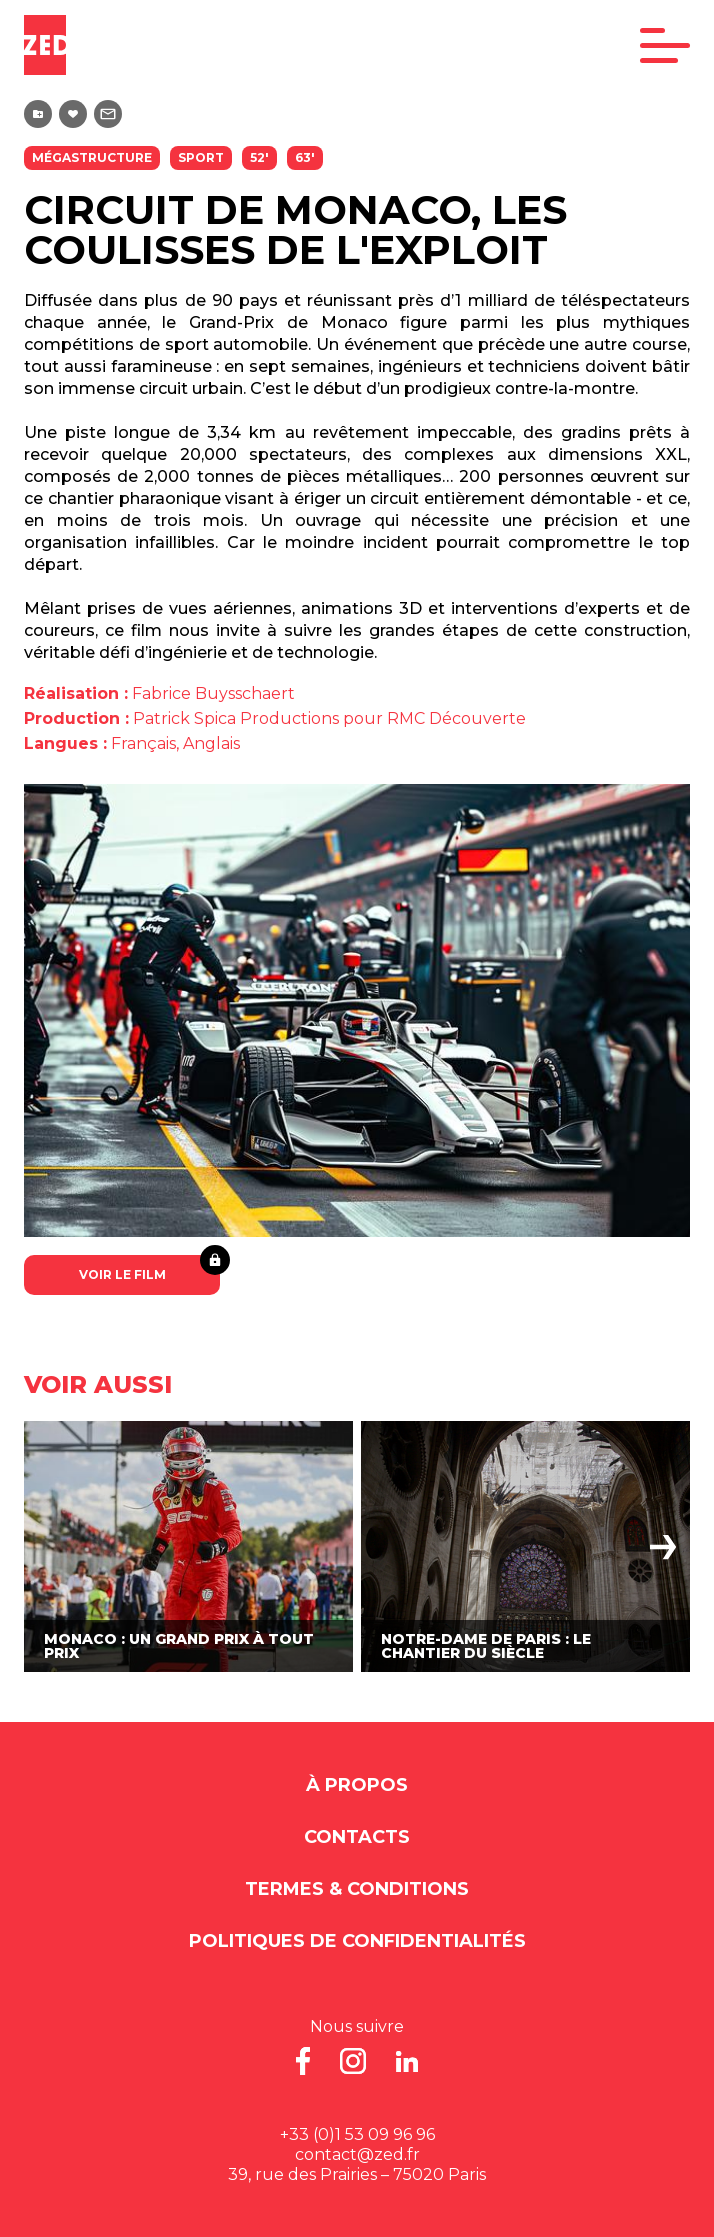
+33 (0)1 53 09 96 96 (357, 2134)
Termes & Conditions (357, 1889)
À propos (357, 1785)
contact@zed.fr (357, 2154)
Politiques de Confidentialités (357, 1941)
